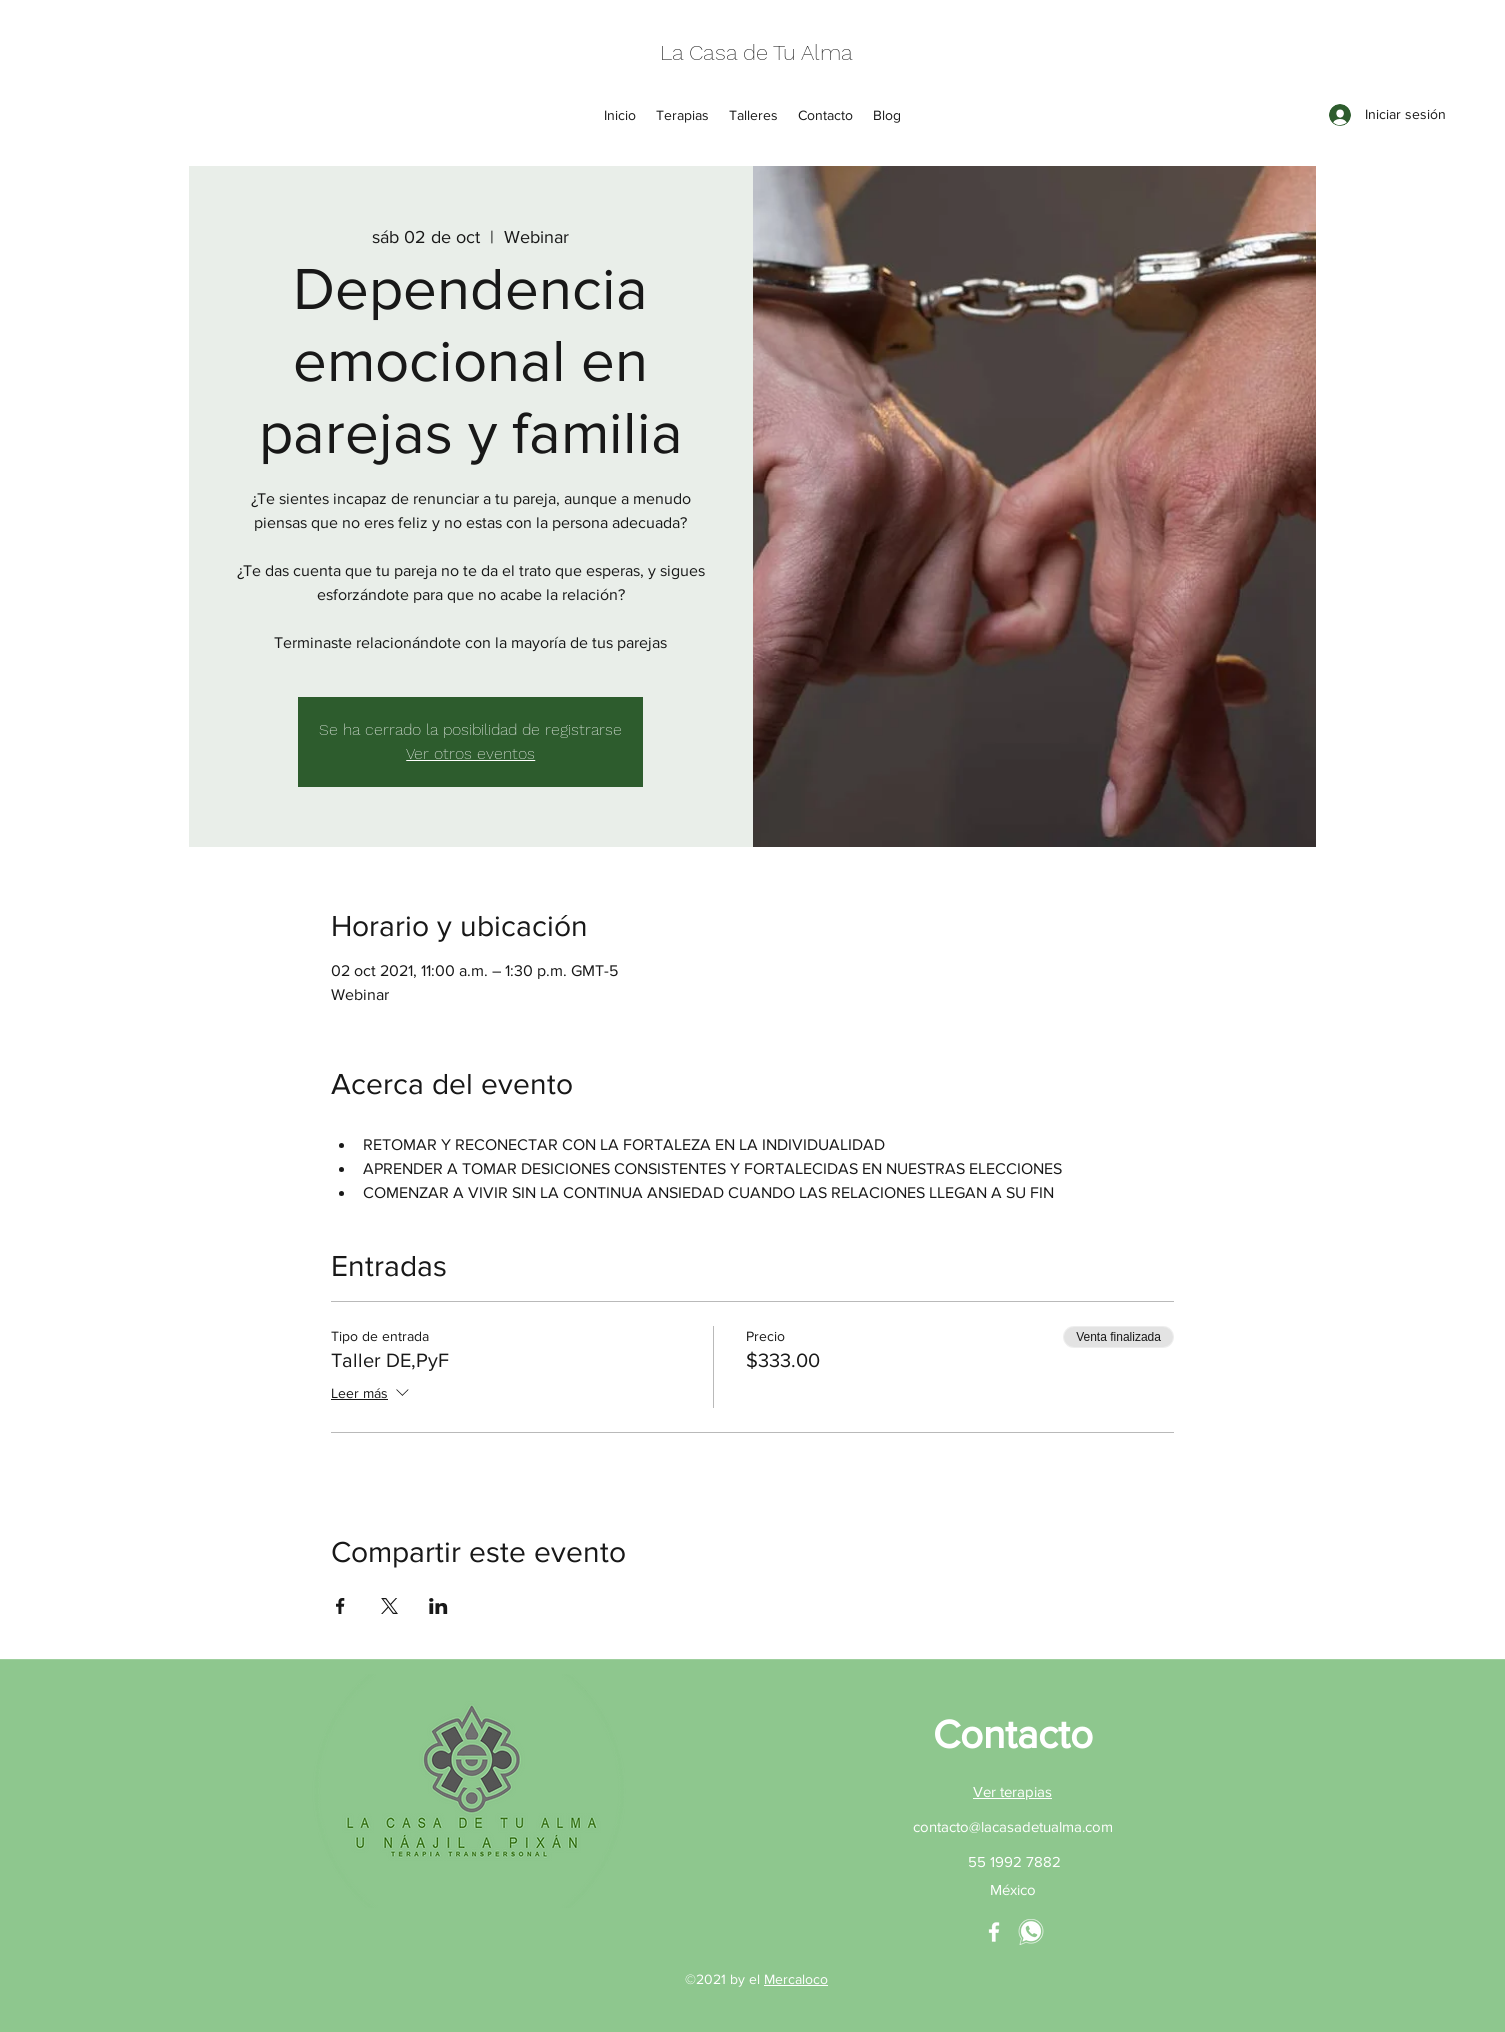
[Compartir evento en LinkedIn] (438, 1606)
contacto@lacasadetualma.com (1013, 1826)
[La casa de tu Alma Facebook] (994, 1932)
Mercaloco (796, 1979)
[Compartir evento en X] (389, 1606)
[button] (682, 115)
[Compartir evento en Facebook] (340, 1606)
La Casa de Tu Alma (756, 52)
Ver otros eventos (470, 753)
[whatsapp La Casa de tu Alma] (1031, 1932)
